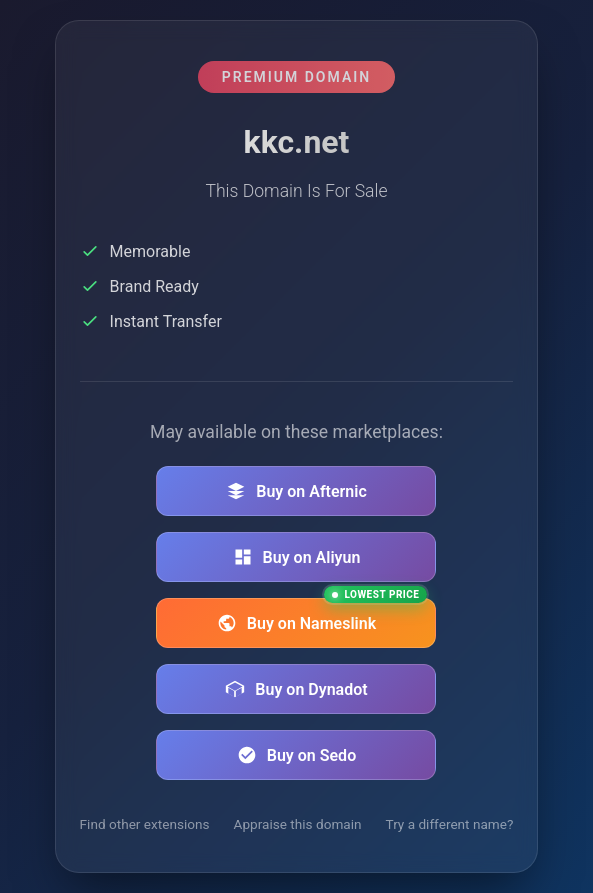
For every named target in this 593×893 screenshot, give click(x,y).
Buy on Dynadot (296, 689)
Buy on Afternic (296, 491)
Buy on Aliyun (297, 557)
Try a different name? (450, 824)
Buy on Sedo (296, 755)
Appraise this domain (298, 824)
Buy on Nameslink (322, 615)
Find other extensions (145, 824)
